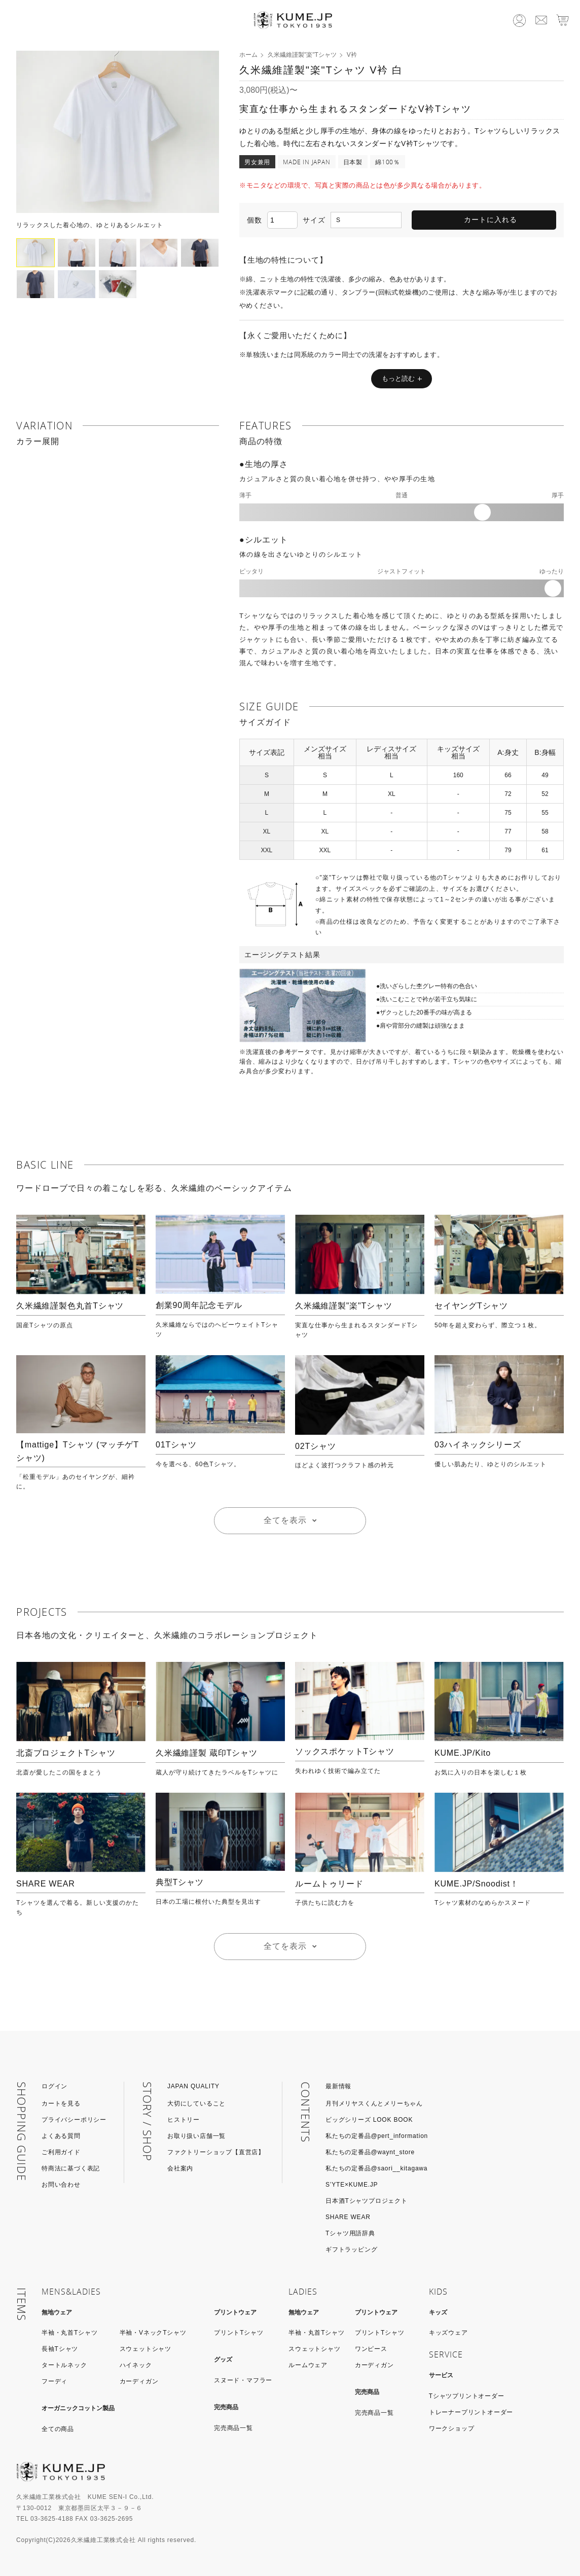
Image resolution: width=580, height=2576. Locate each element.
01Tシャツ (176, 1444)
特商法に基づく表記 (71, 2168)
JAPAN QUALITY (193, 2086)
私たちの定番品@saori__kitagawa (376, 2168)
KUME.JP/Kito (462, 1753)
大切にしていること (196, 2103)
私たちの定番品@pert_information (376, 2135)
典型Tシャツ (180, 1882)
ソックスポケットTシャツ (344, 1751)
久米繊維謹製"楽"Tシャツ (302, 54)
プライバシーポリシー (74, 2119)
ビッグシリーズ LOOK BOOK (369, 2119)
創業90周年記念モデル (199, 1305)
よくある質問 (61, 2135)
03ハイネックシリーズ (477, 1444)
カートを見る (61, 2103)
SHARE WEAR (45, 1883)
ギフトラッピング (351, 2249)
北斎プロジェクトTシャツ (65, 1753)
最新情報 (338, 2086)
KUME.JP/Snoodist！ (476, 1883)
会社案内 (180, 2168)
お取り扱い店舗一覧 (196, 2135)
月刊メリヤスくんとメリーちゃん (374, 2103)
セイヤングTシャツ (471, 1305)
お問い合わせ (61, 2184)
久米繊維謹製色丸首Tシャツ (70, 1305)
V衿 (352, 54)
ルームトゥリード (329, 1883)
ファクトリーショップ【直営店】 (216, 2152)
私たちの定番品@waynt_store (370, 2152)
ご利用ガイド (61, 2152)
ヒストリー (183, 2119)
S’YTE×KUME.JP (351, 2184)
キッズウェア (448, 2332)
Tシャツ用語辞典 (350, 2233)
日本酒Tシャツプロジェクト (366, 2200)
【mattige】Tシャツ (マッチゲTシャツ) (77, 1451)
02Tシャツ (315, 1446)
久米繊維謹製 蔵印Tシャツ (207, 1753)
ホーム (248, 54)
